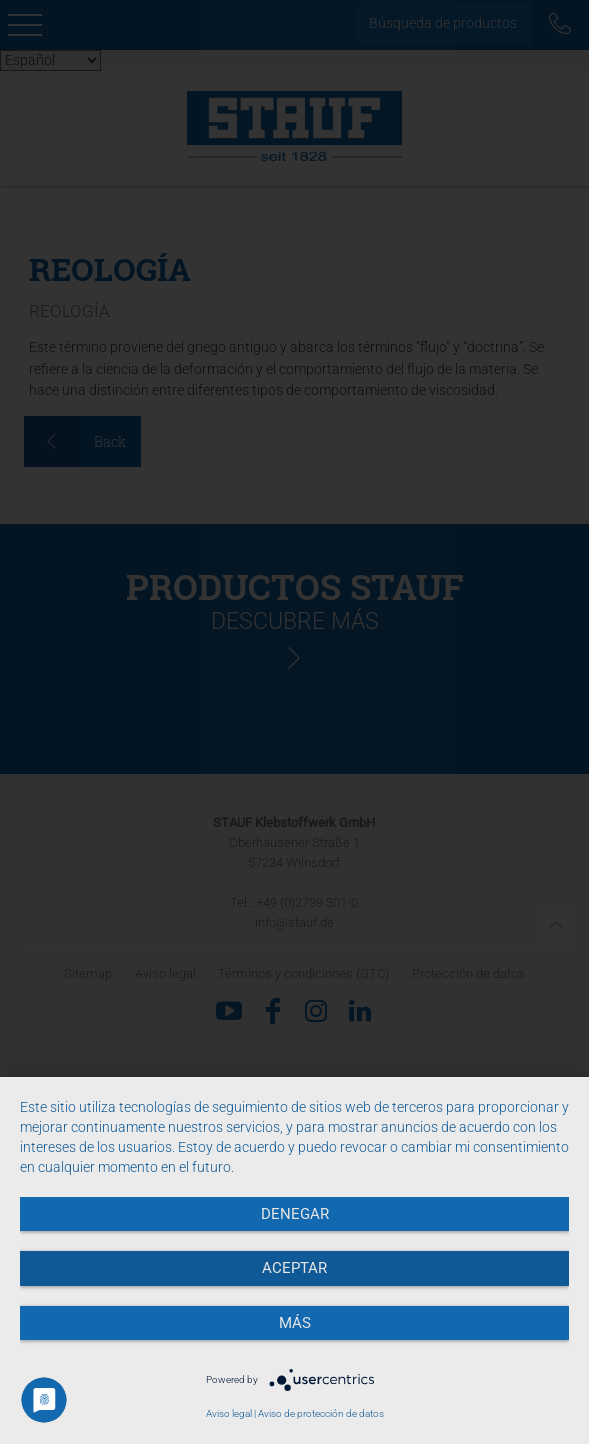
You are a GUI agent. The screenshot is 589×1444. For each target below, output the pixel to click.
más (295, 1323)
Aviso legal (229, 1413)
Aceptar (294, 1268)
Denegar (295, 1214)
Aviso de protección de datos (321, 1413)
